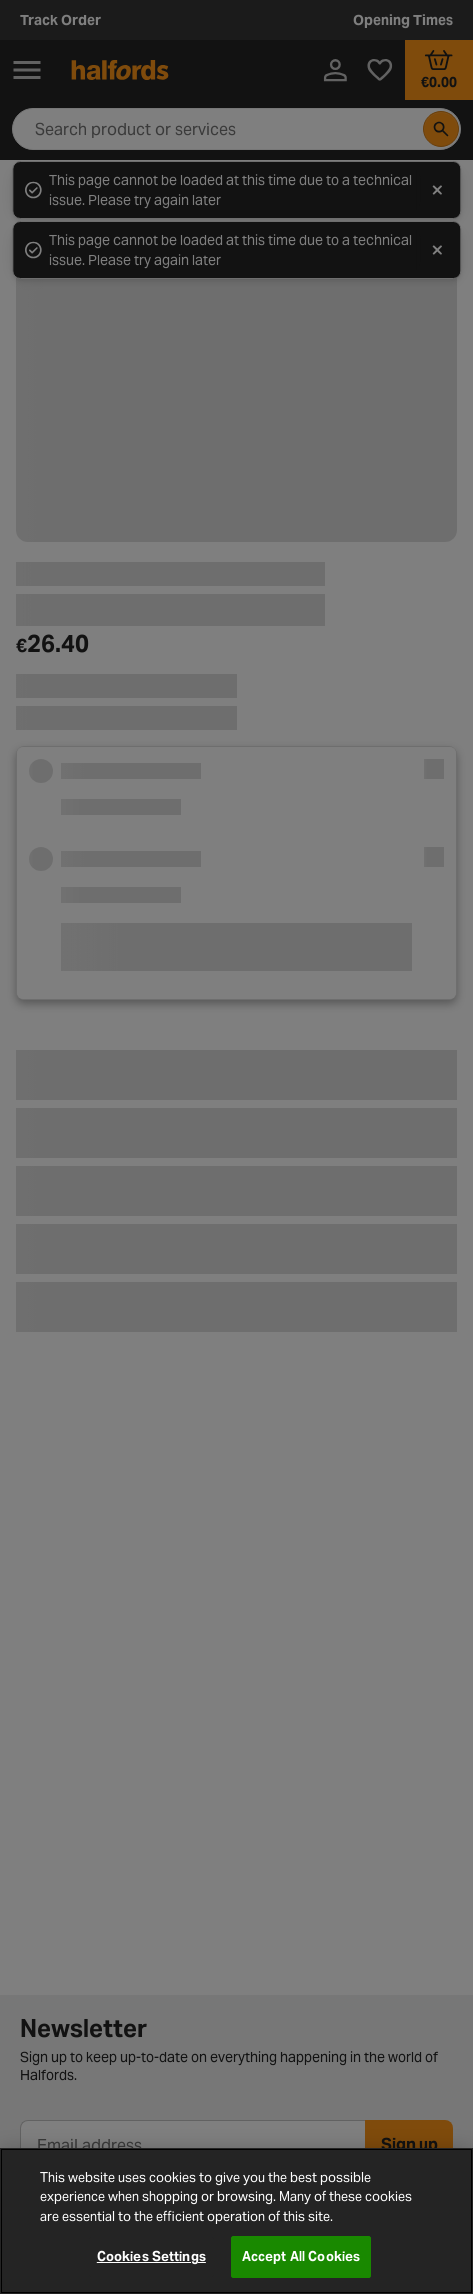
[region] (236, 2221)
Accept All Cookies (301, 2256)
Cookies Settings (151, 2256)
